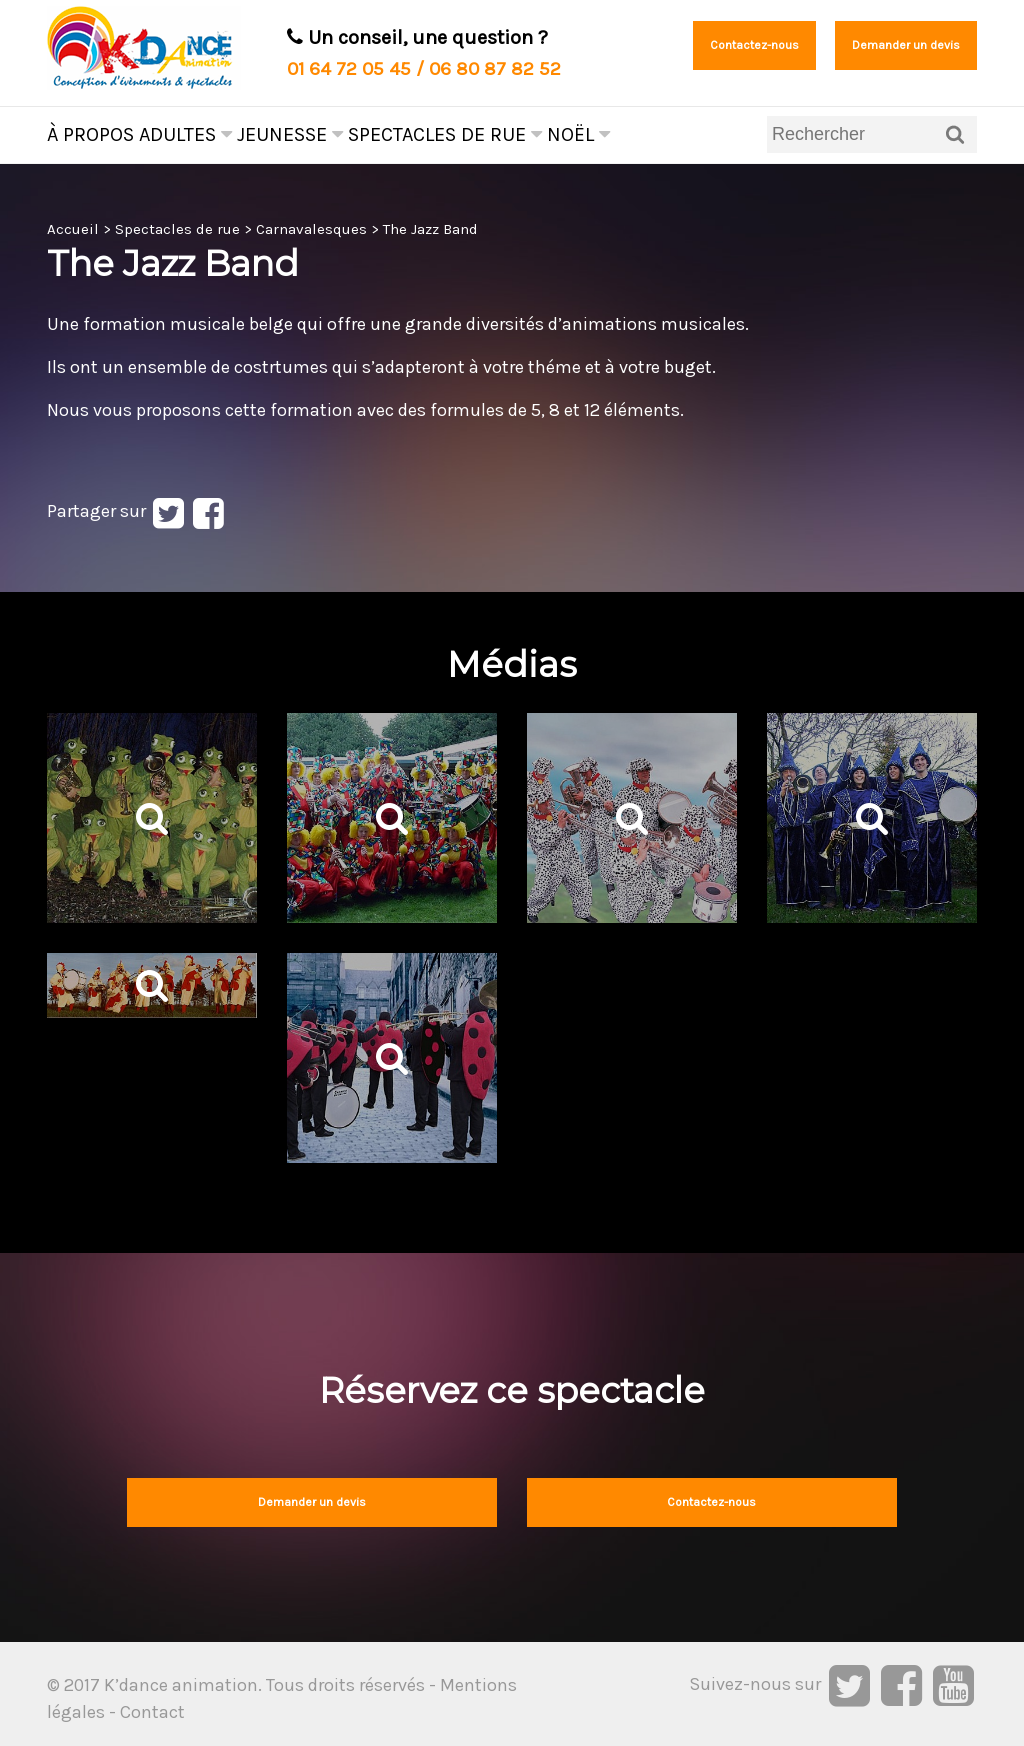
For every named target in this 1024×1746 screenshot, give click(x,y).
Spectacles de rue (445, 134)
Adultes (185, 134)
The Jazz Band (430, 229)
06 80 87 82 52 (495, 69)
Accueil (73, 229)
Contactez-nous (754, 45)
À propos (90, 134)
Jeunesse (290, 134)
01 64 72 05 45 (349, 69)
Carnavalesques (311, 229)
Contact (152, 1712)
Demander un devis (906, 45)
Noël (578, 134)
